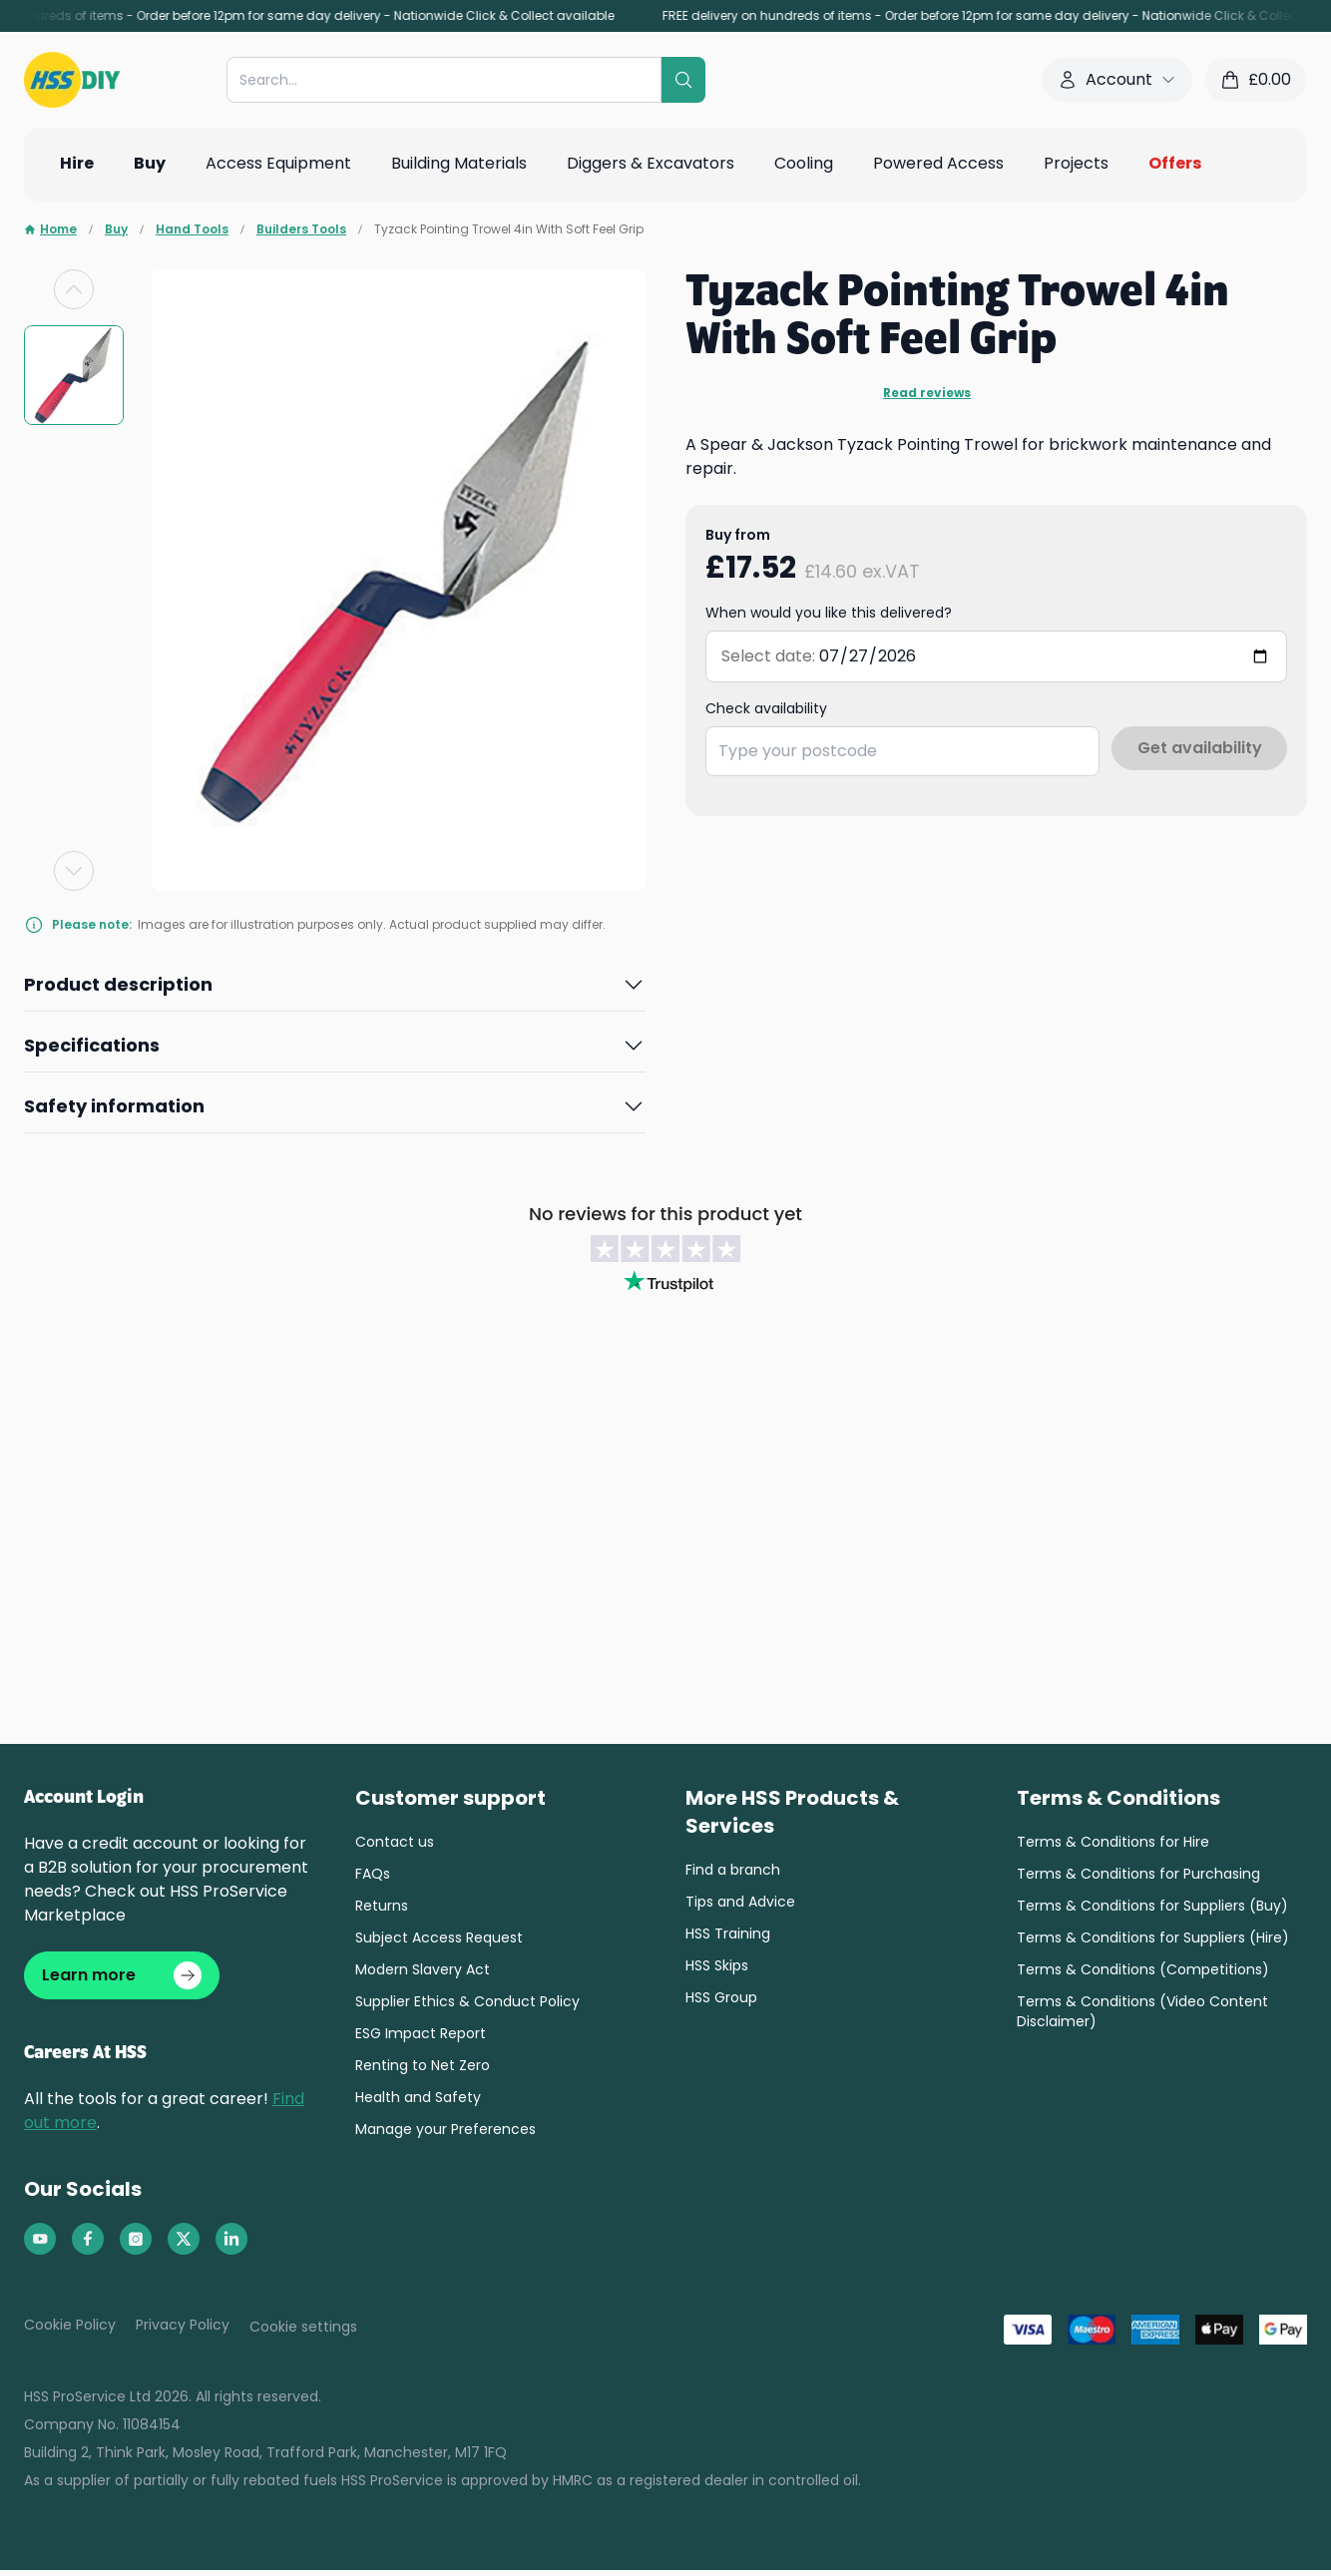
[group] (74, 375)
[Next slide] (74, 871)
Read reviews (927, 393)
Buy (116, 229)
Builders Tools (301, 229)
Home (50, 229)
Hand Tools (192, 229)
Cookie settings (303, 2333)
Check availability (766, 708)
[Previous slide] (74, 289)
